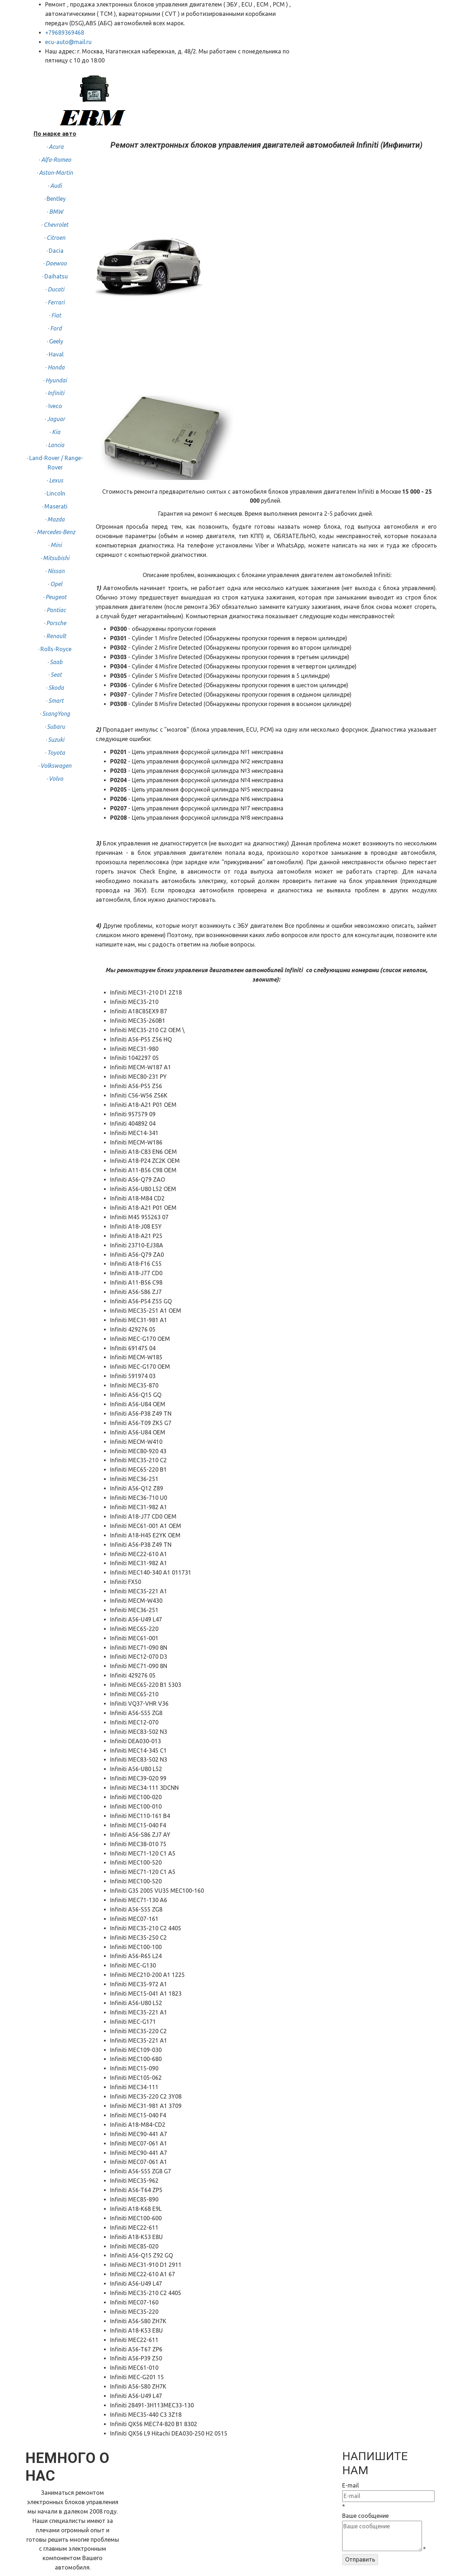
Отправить (360, 2559)
